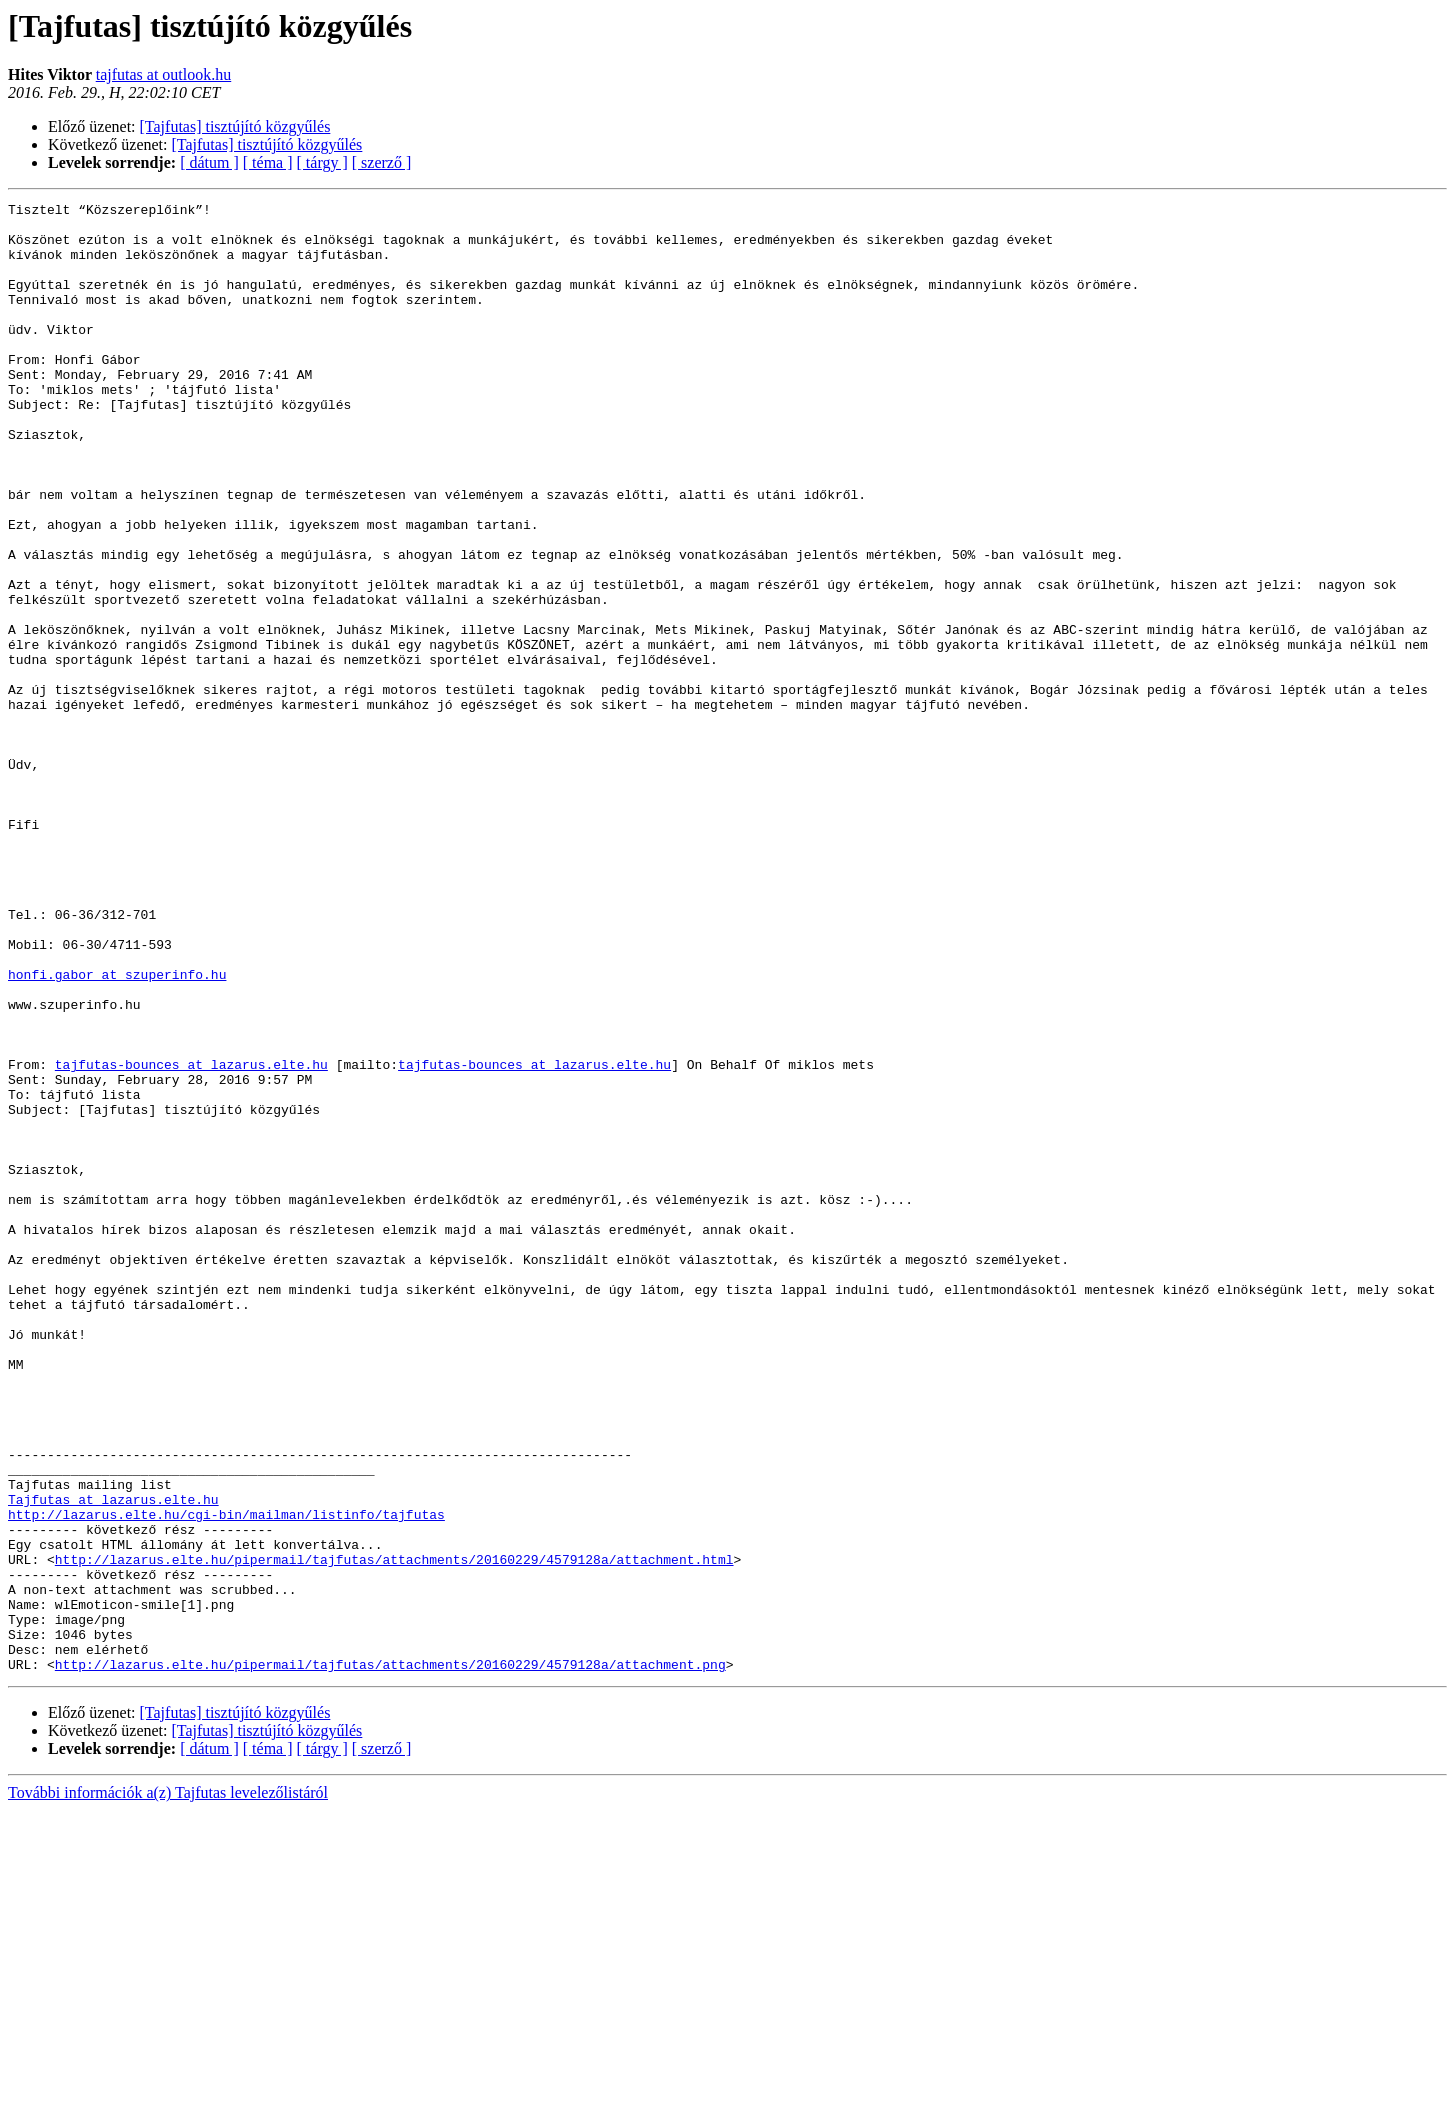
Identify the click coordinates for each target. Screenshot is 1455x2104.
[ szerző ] (382, 162)
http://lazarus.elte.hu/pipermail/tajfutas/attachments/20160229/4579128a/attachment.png (390, 1958)
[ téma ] (268, 162)
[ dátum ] (209, 162)
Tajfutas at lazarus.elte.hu (113, 1760)
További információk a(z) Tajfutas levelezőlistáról (168, 2086)
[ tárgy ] (322, 162)
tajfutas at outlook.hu (164, 74)
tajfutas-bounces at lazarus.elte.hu (191, 1238)
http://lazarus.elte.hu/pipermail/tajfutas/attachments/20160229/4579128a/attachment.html (394, 1832)
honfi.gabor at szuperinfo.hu (117, 1130)
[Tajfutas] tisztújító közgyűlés (235, 126)
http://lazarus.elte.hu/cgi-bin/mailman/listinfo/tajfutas (226, 1778)
